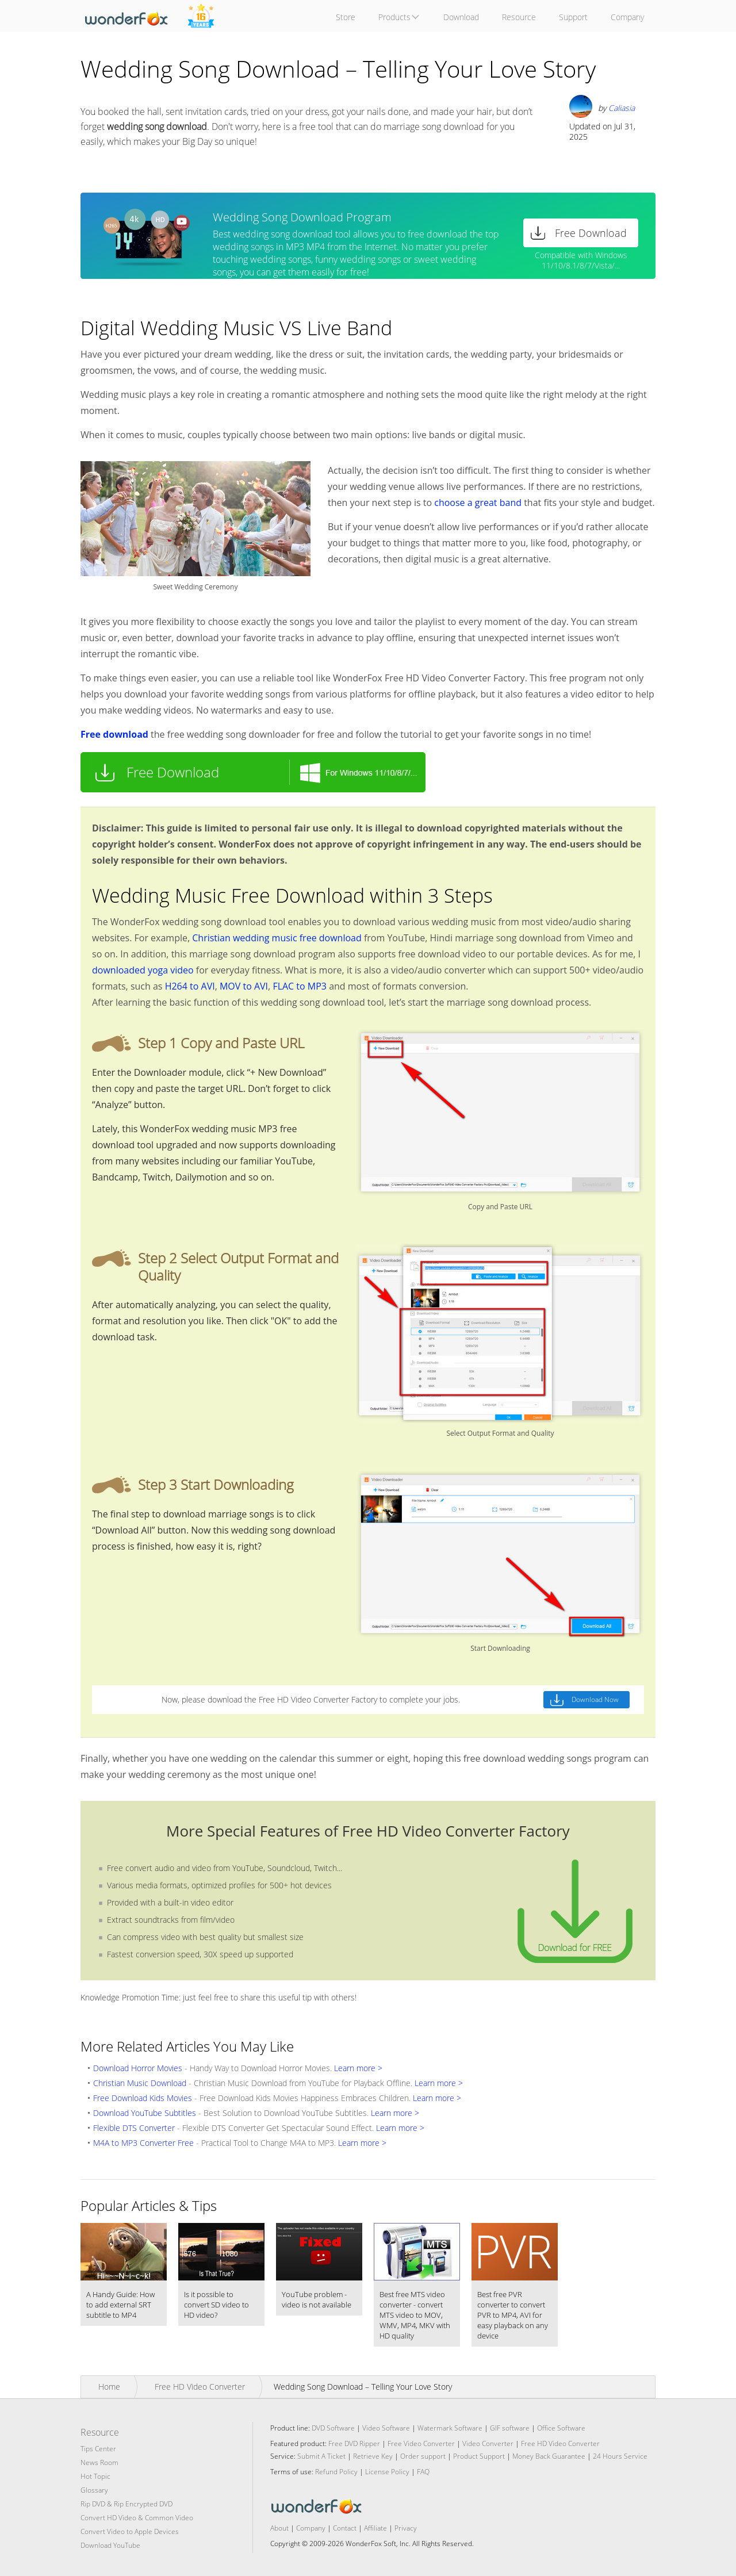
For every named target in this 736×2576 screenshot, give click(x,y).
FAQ (423, 2472)
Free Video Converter (421, 2443)
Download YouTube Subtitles (144, 2112)
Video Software (386, 2428)
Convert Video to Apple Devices (129, 2531)
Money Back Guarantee (548, 2456)
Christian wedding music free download (276, 937)
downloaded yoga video (143, 970)
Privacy (405, 2528)
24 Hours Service (620, 2456)
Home (109, 2386)
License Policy (387, 2472)
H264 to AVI (190, 986)
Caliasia (621, 107)
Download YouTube (110, 2545)
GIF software (510, 2428)
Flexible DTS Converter (134, 2127)
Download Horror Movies (137, 2068)
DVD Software (333, 2428)
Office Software (561, 2428)
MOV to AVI (244, 986)
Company (310, 2528)
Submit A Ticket (321, 2456)
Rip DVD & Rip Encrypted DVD (126, 2504)
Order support (423, 2456)
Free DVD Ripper (354, 2443)
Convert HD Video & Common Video (136, 2518)
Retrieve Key (373, 2456)
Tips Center (98, 2449)
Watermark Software (449, 2428)
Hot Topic (95, 2476)
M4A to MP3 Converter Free (143, 2142)
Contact (344, 2528)
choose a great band (478, 502)
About (279, 2528)
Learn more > (358, 2068)
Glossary (94, 2490)
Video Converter (487, 2443)
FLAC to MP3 (300, 986)
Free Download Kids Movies (142, 2097)
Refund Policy (336, 2472)
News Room (99, 2462)
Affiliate (375, 2528)
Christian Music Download (139, 2082)
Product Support (479, 2456)
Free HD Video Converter (200, 2386)
